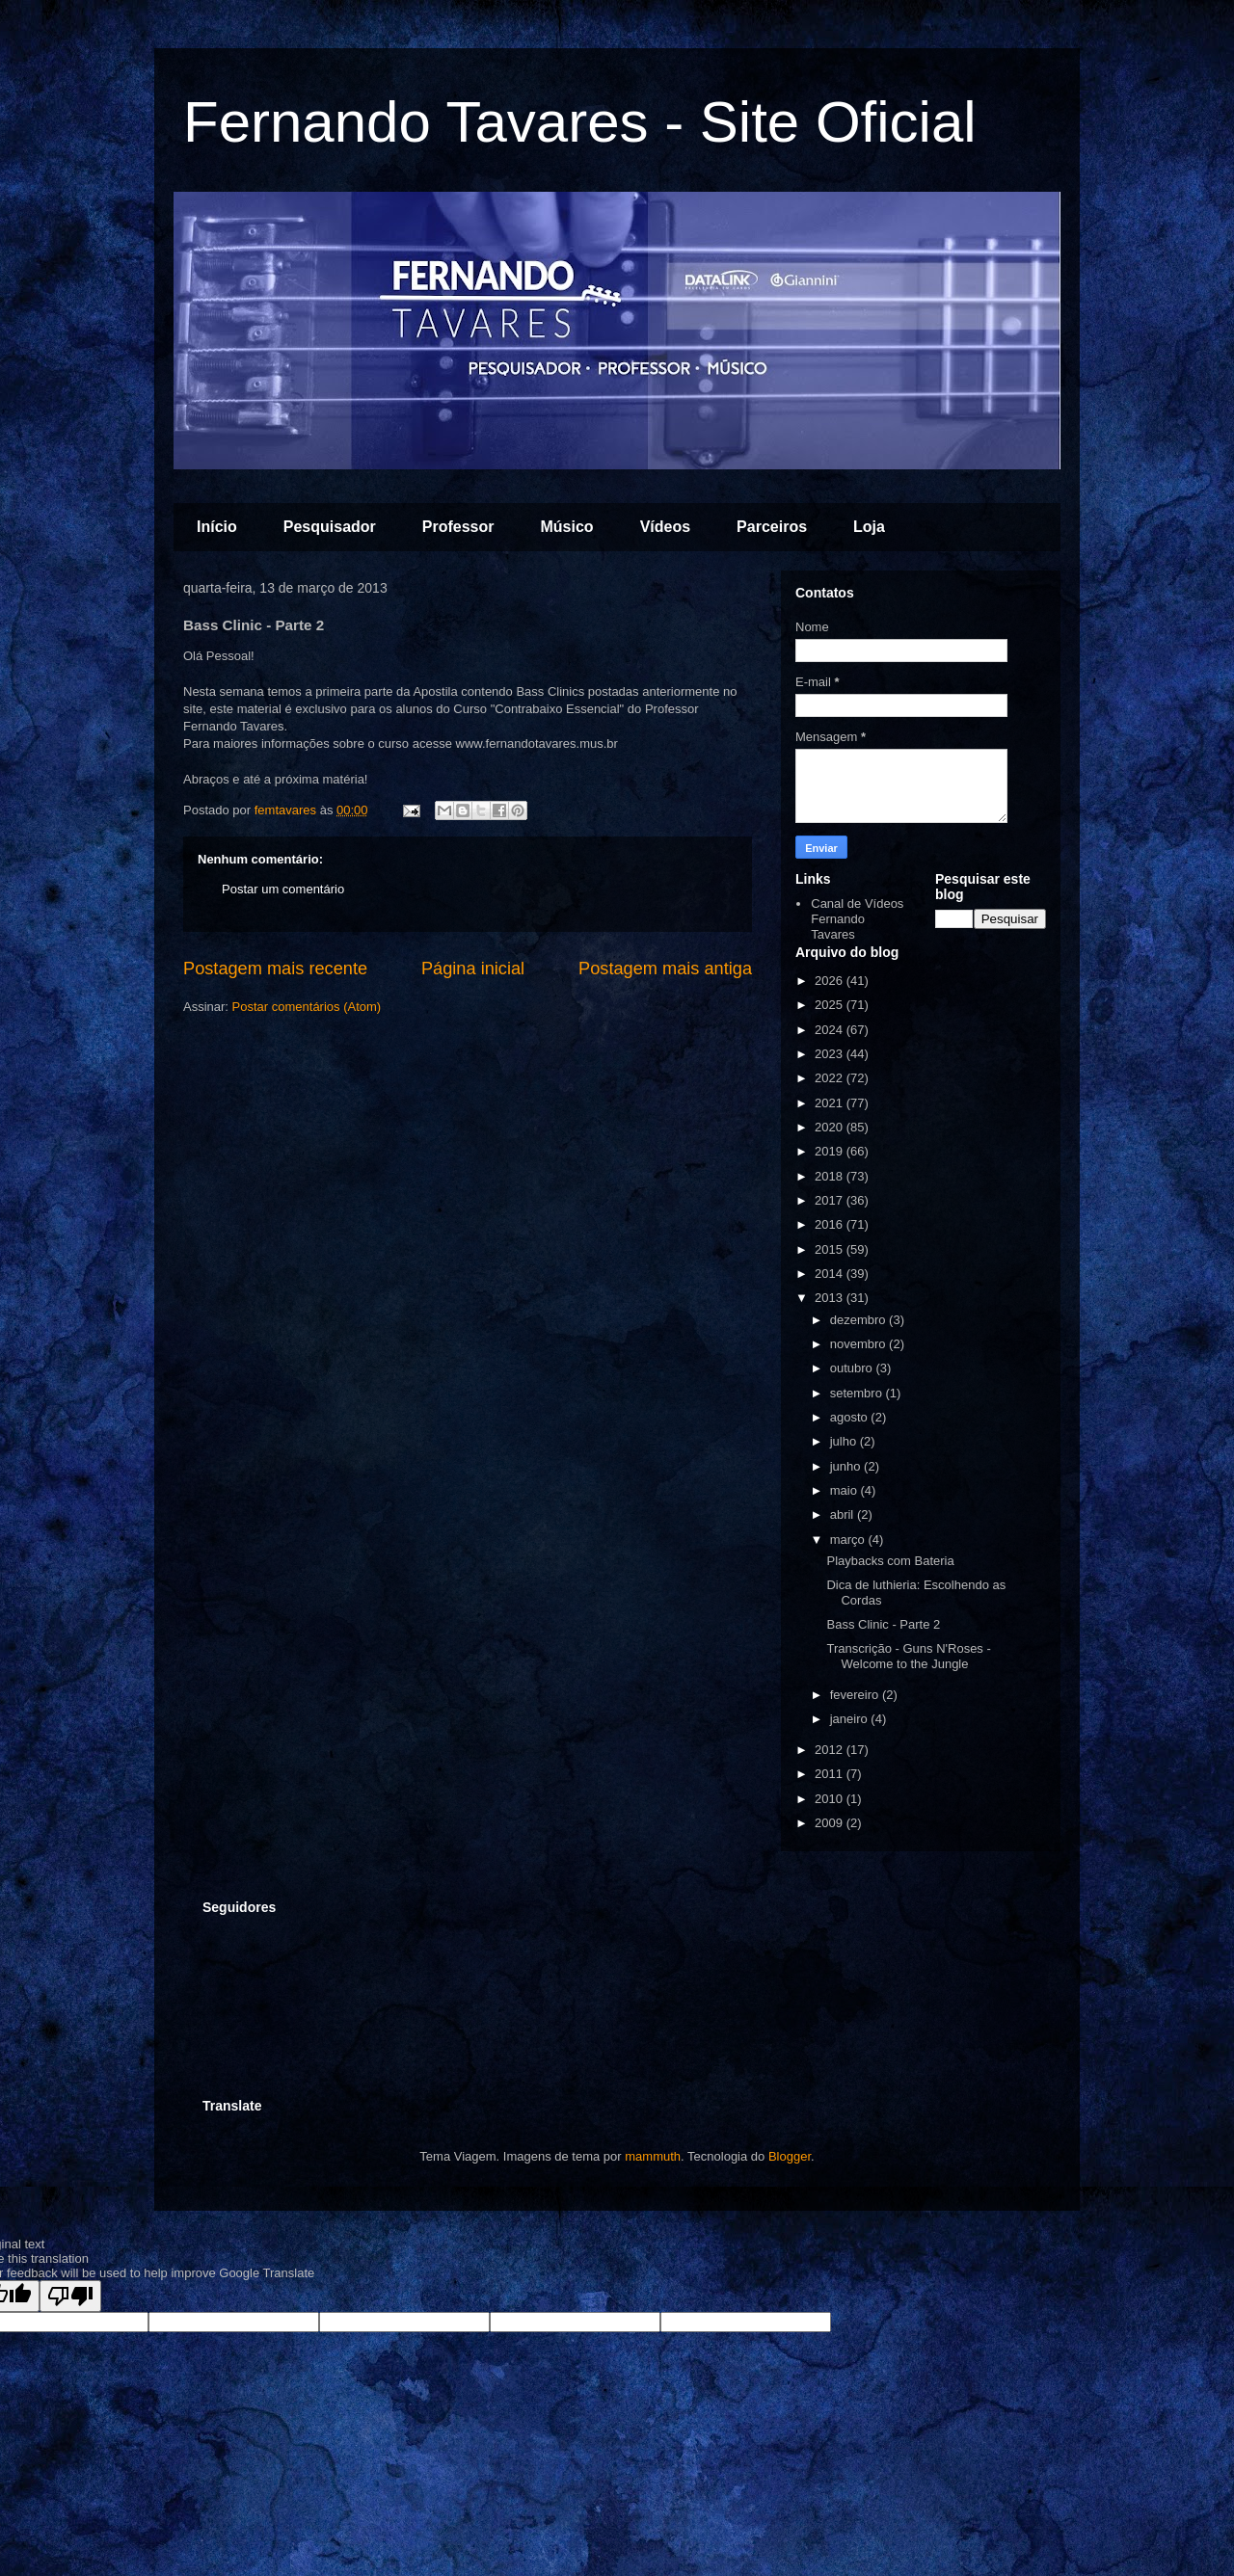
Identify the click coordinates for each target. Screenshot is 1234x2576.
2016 (830, 1224)
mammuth (653, 2156)
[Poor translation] (70, 2296)
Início (217, 526)
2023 (830, 1054)
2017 (830, 1200)
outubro (853, 1368)
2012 (830, 1749)
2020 (830, 1127)
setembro (858, 1393)
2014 (830, 1273)
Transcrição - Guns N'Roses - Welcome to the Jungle (908, 1656)
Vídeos (665, 526)
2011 (830, 1773)
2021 (830, 1103)
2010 (830, 1799)
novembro (859, 1344)
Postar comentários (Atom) (307, 1006)
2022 (830, 1078)
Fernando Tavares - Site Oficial (580, 122)
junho (847, 1466)
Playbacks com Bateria (889, 1561)
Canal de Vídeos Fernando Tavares (857, 918)
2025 (830, 1004)
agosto (851, 1417)
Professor (458, 526)
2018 (830, 1176)
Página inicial (472, 968)
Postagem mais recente (275, 968)
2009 (830, 1823)
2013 (830, 1297)
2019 (830, 1151)
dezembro (859, 1320)
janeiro (851, 1719)
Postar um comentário (283, 889)
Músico (567, 526)
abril (843, 1514)
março (849, 1539)
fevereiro (856, 1694)
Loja (869, 526)
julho (845, 1441)
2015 (830, 1249)
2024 (830, 1029)
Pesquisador (329, 526)
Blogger (789, 2156)
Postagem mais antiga (665, 968)
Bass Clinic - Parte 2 (883, 1624)
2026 (830, 980)
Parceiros (772, 526)
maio (845, 1490)
